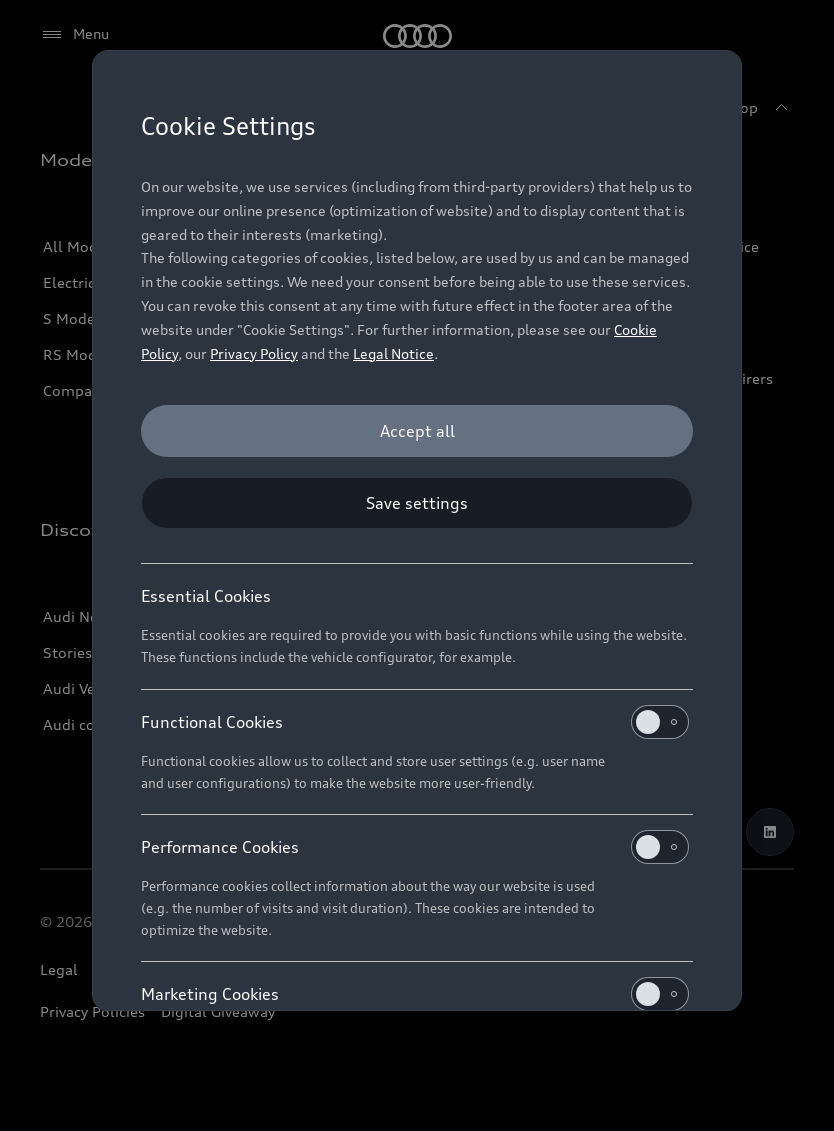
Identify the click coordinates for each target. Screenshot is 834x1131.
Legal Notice (393, 353)
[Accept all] (417, 431)
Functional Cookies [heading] (415, 722)
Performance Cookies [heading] (415, 847)
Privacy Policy (254, 353)
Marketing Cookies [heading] (415, 994)
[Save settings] (417, 503)
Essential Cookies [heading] (206, 596)
